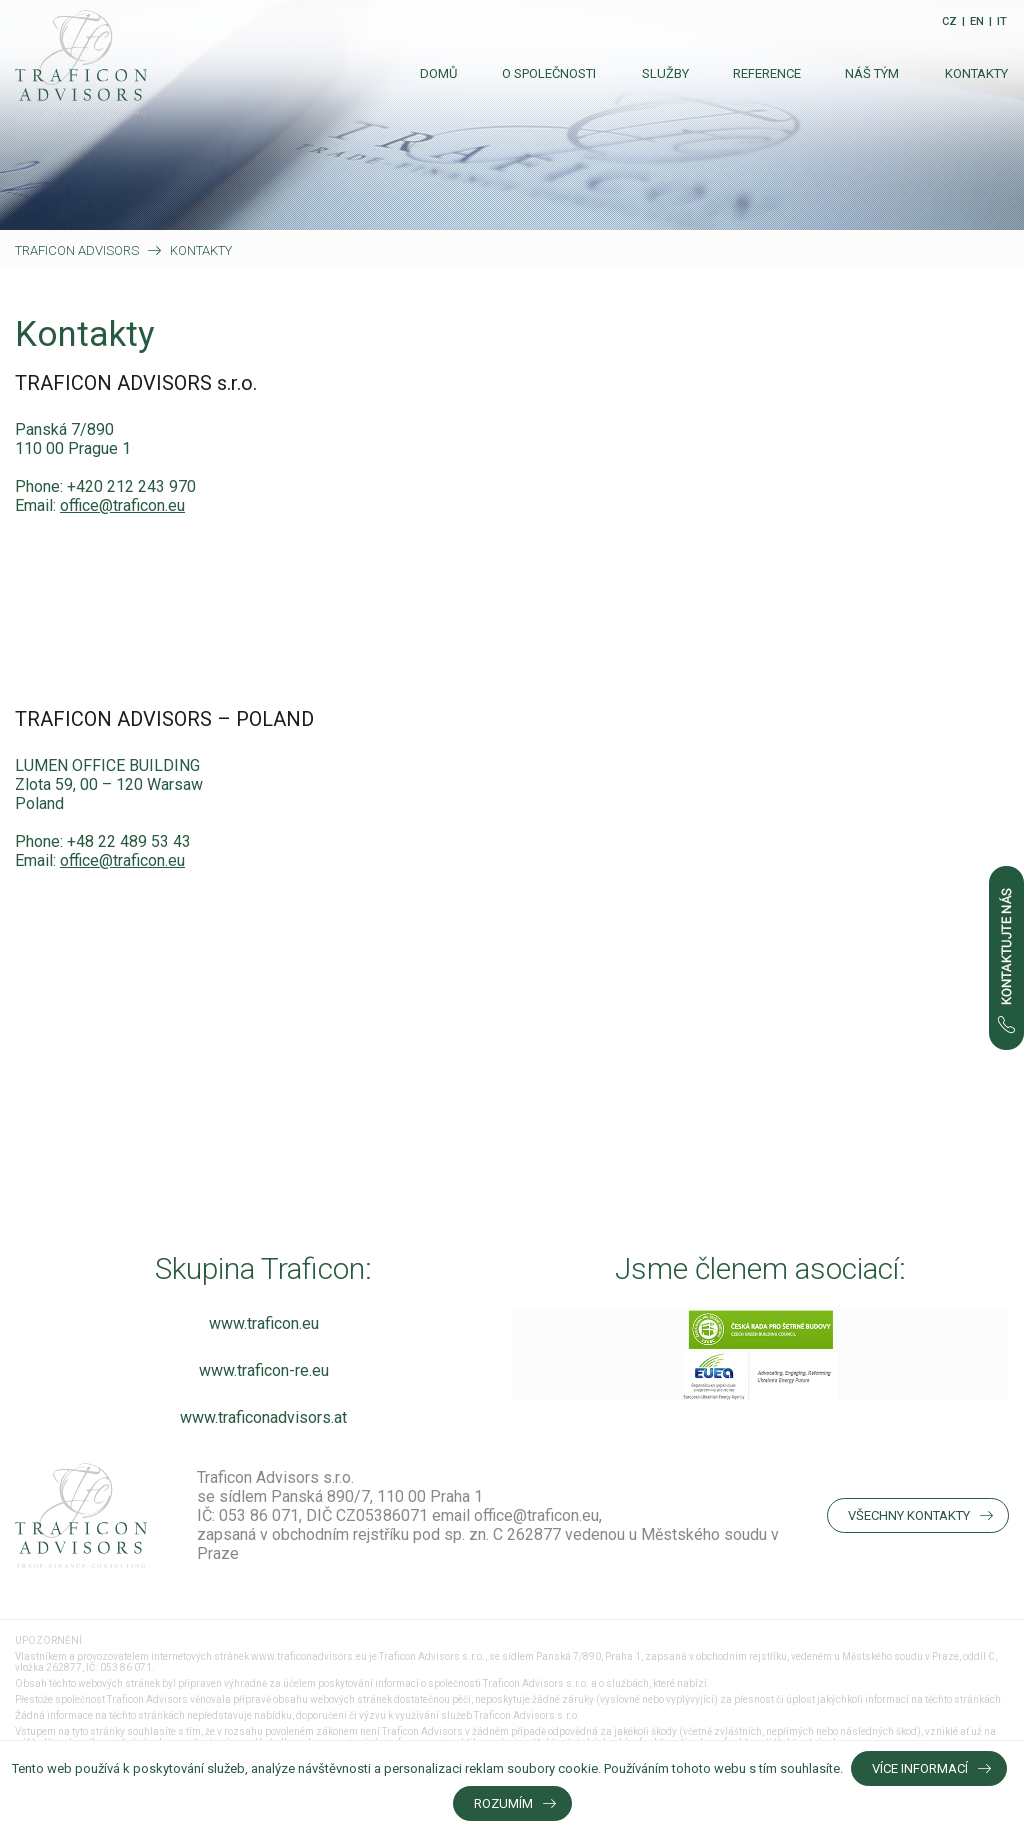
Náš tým (872, 73)
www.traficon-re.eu (264, 1370)
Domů (438, 73)
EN (977, 21)
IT (1002, 21)
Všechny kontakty (909, 1515)
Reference (767, 73)
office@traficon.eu (122, 505)
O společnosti (549, 73)
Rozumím (503, 1803)
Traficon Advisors (77, 250)
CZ (949, 21)
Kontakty (976, 73)
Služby (665, 73)
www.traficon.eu (264, 1323)
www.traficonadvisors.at (263, 1417)
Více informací (920, 1768)
